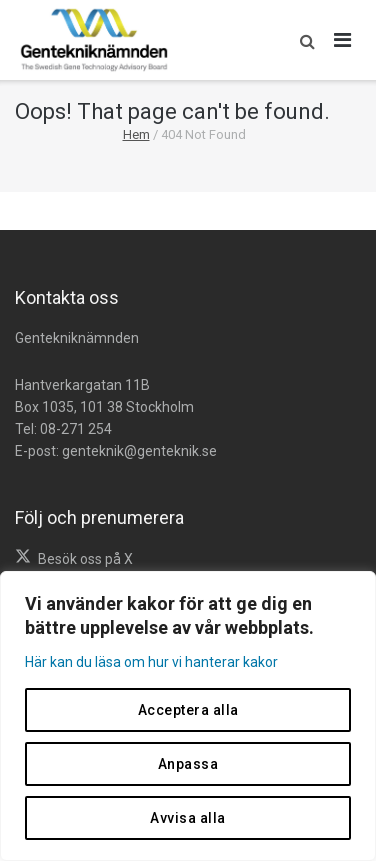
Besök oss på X (85, 559)
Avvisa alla (188, 818)
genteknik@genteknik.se (139, 451)
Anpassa (188, 764)
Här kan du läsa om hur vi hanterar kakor (151, 662)
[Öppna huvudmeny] (343, 40)
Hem (136, 134)
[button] (302, 40)
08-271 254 (76, 429)
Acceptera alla (188, 710)
